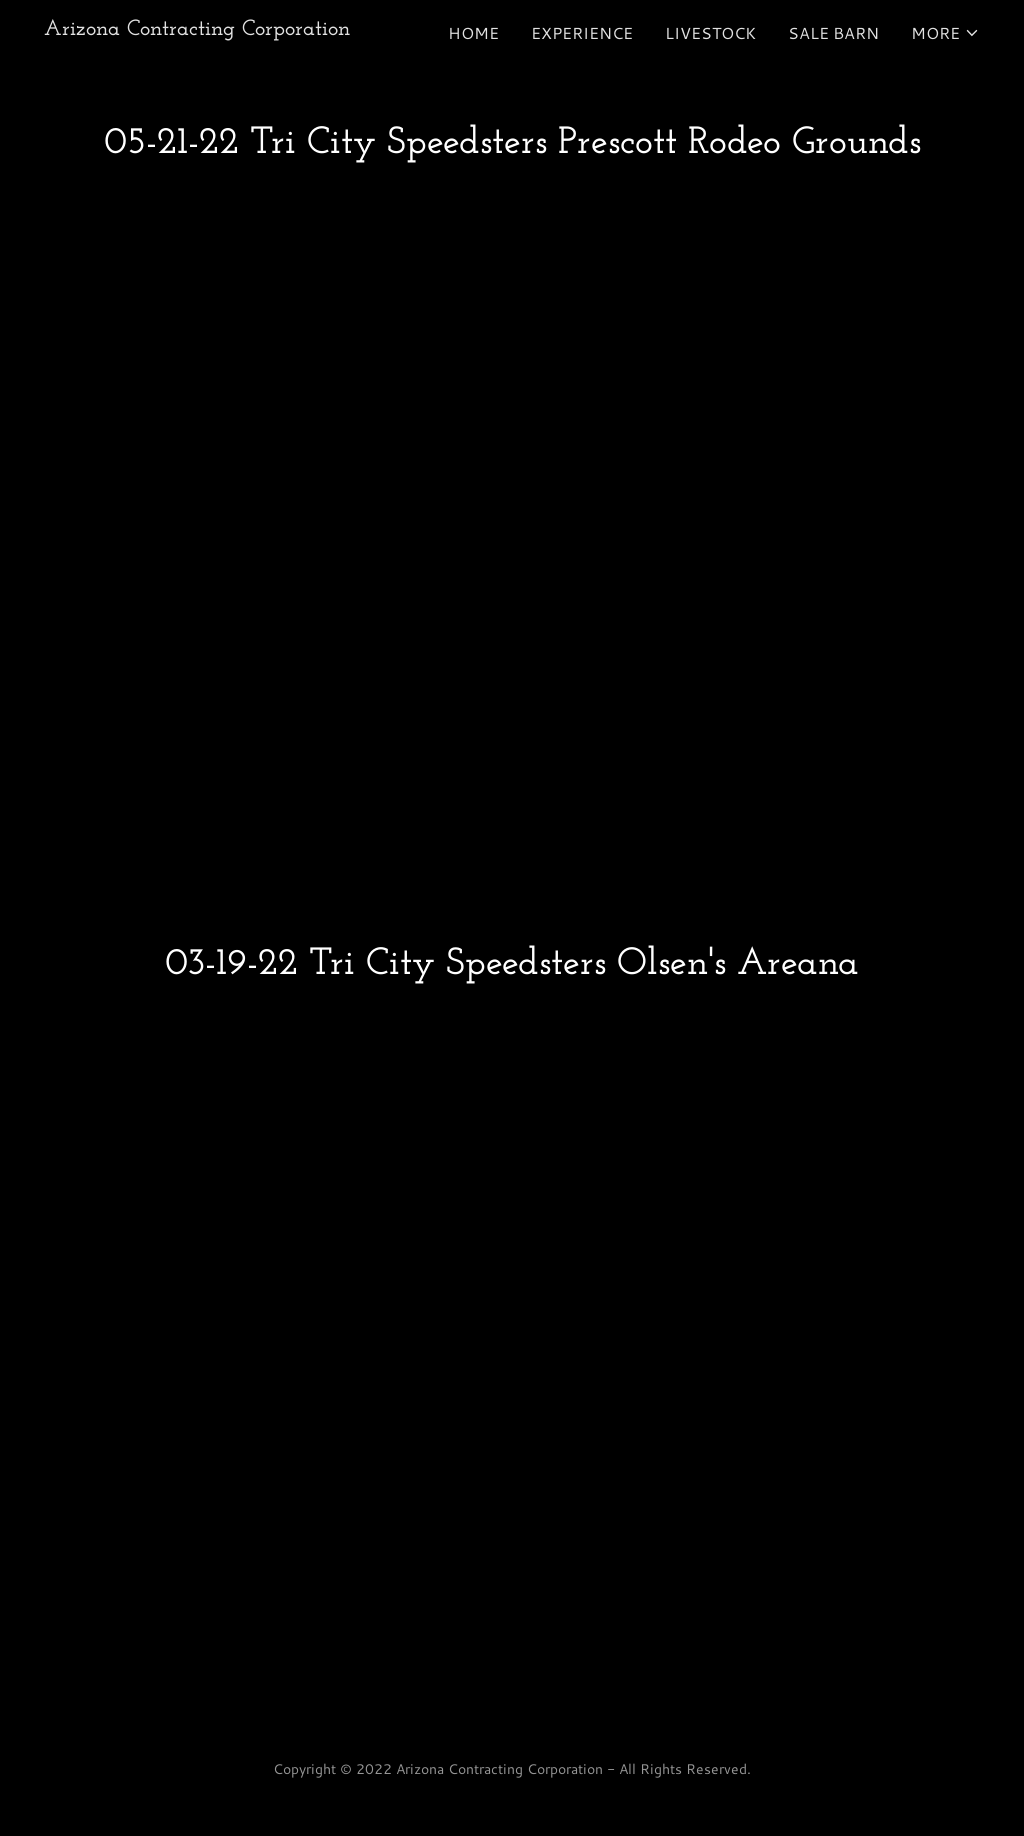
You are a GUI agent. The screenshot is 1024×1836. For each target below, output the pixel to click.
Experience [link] (582, 32)
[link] (197, 28)
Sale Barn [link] (833, 32)
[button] (945, 33)
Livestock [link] (710, 32)
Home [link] (473, 32)
